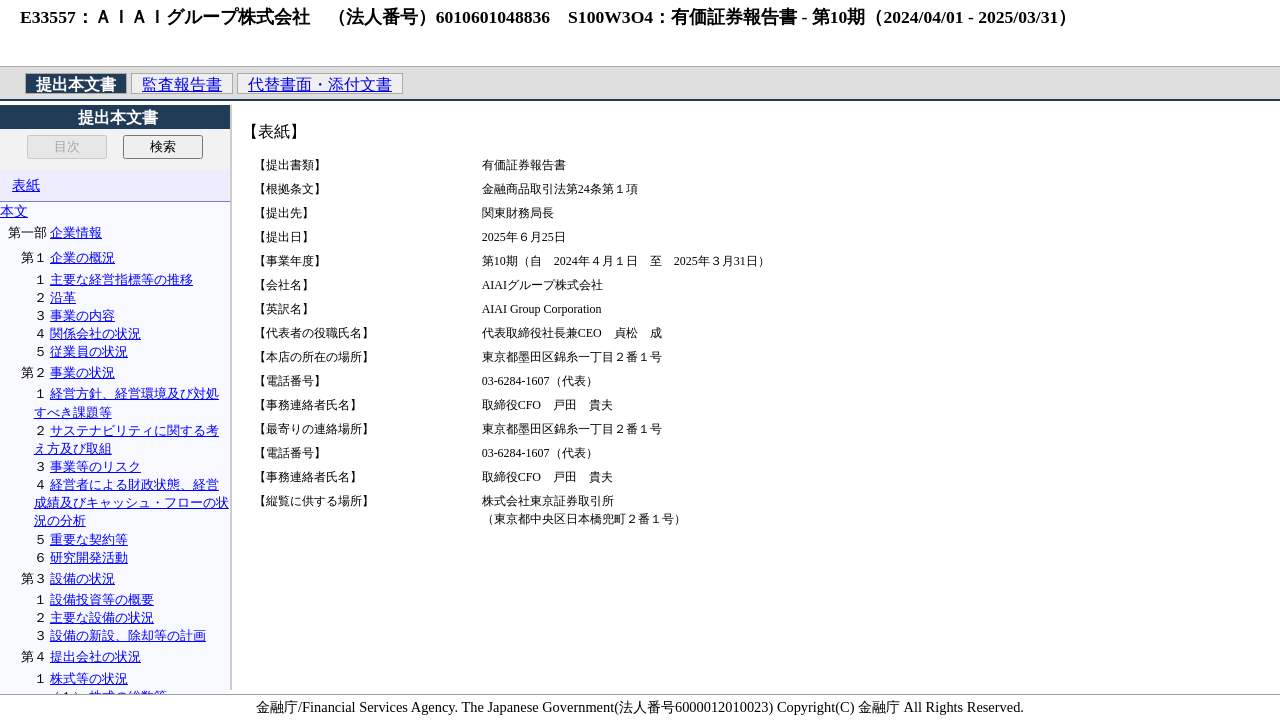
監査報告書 (182, 84)
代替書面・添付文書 (320, 84)
